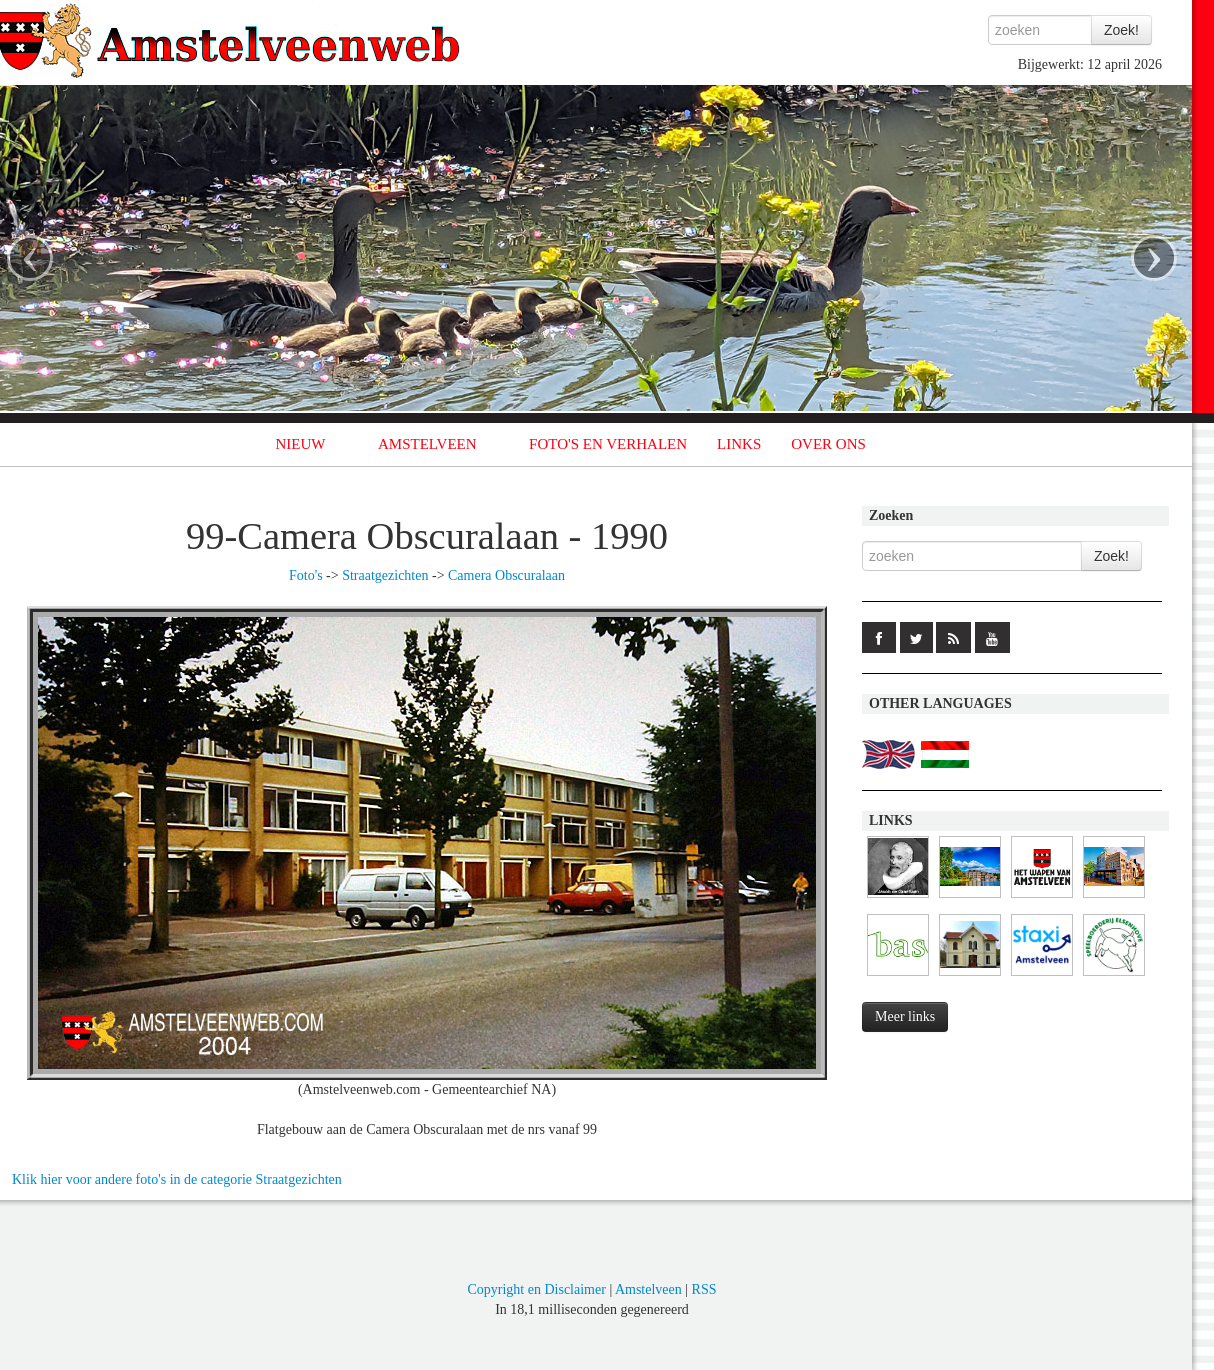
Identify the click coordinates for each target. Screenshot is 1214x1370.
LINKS (739, 444)
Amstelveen (648, 1289)
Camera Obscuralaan (506, 575)
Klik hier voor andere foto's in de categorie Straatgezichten (177, 1179)
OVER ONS (828, 444)
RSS (704, 1289)
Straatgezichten (385, 575)
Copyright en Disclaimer (536, 1289)
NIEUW (301, 444)
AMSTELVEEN (427, 444)
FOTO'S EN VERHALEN (608, 444)
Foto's (306, 575)
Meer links (905, 1016)
